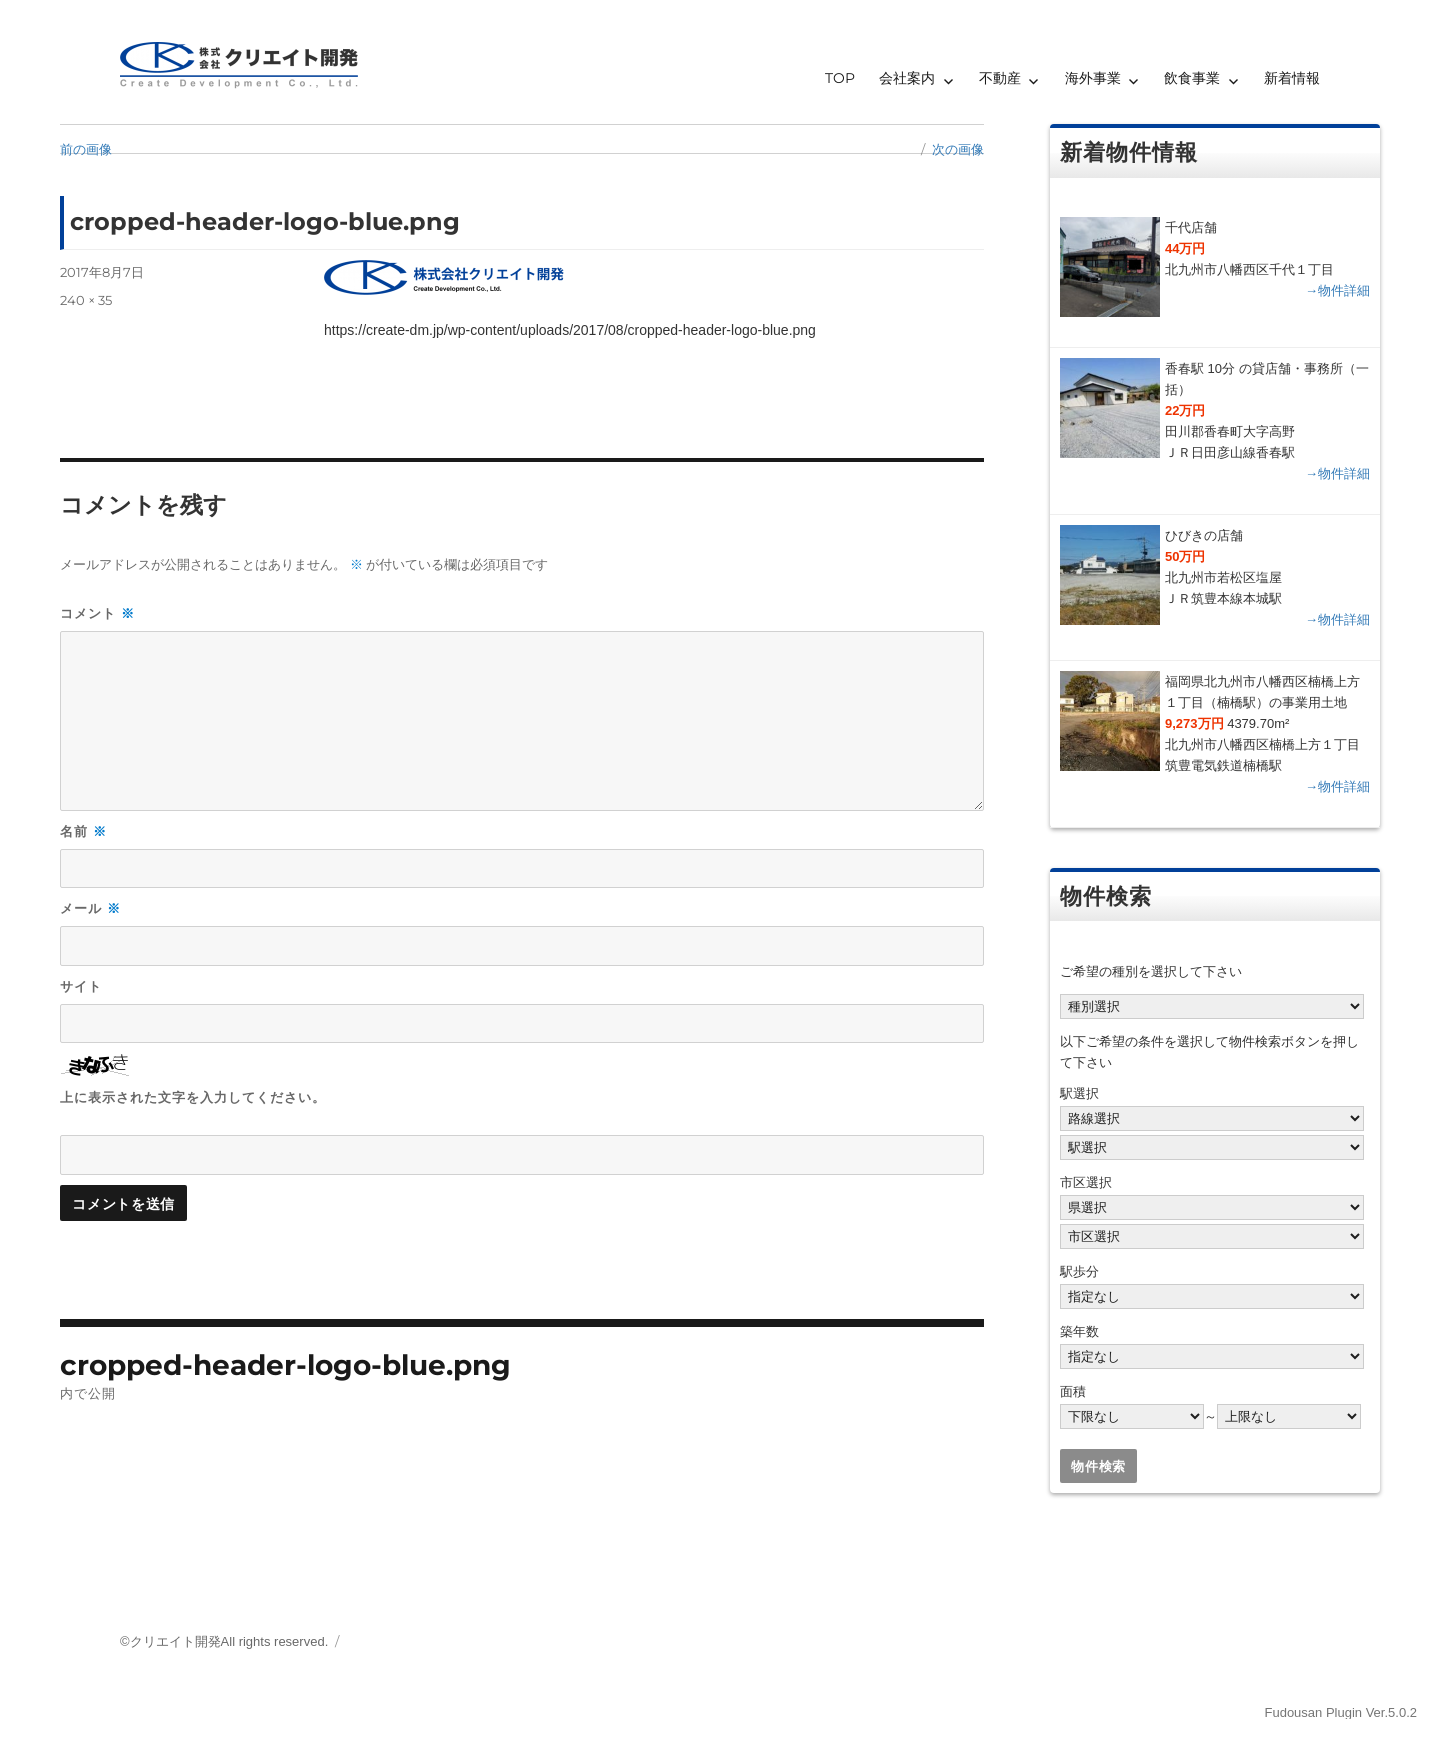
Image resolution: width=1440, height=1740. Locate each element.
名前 (83, 831)
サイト (81, 986)
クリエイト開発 (175, 1641)
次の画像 (958, 149)
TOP (840, 78)
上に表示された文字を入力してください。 (193, 1097)
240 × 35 (86, 300)
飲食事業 (1192, 78)
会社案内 (907, 78)
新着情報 (1292, 78)
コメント (97, 613)
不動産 (1000, 78)
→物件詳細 (1337, 290)
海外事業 (1093, 78)
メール (90, 908)
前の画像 (86, 149)
